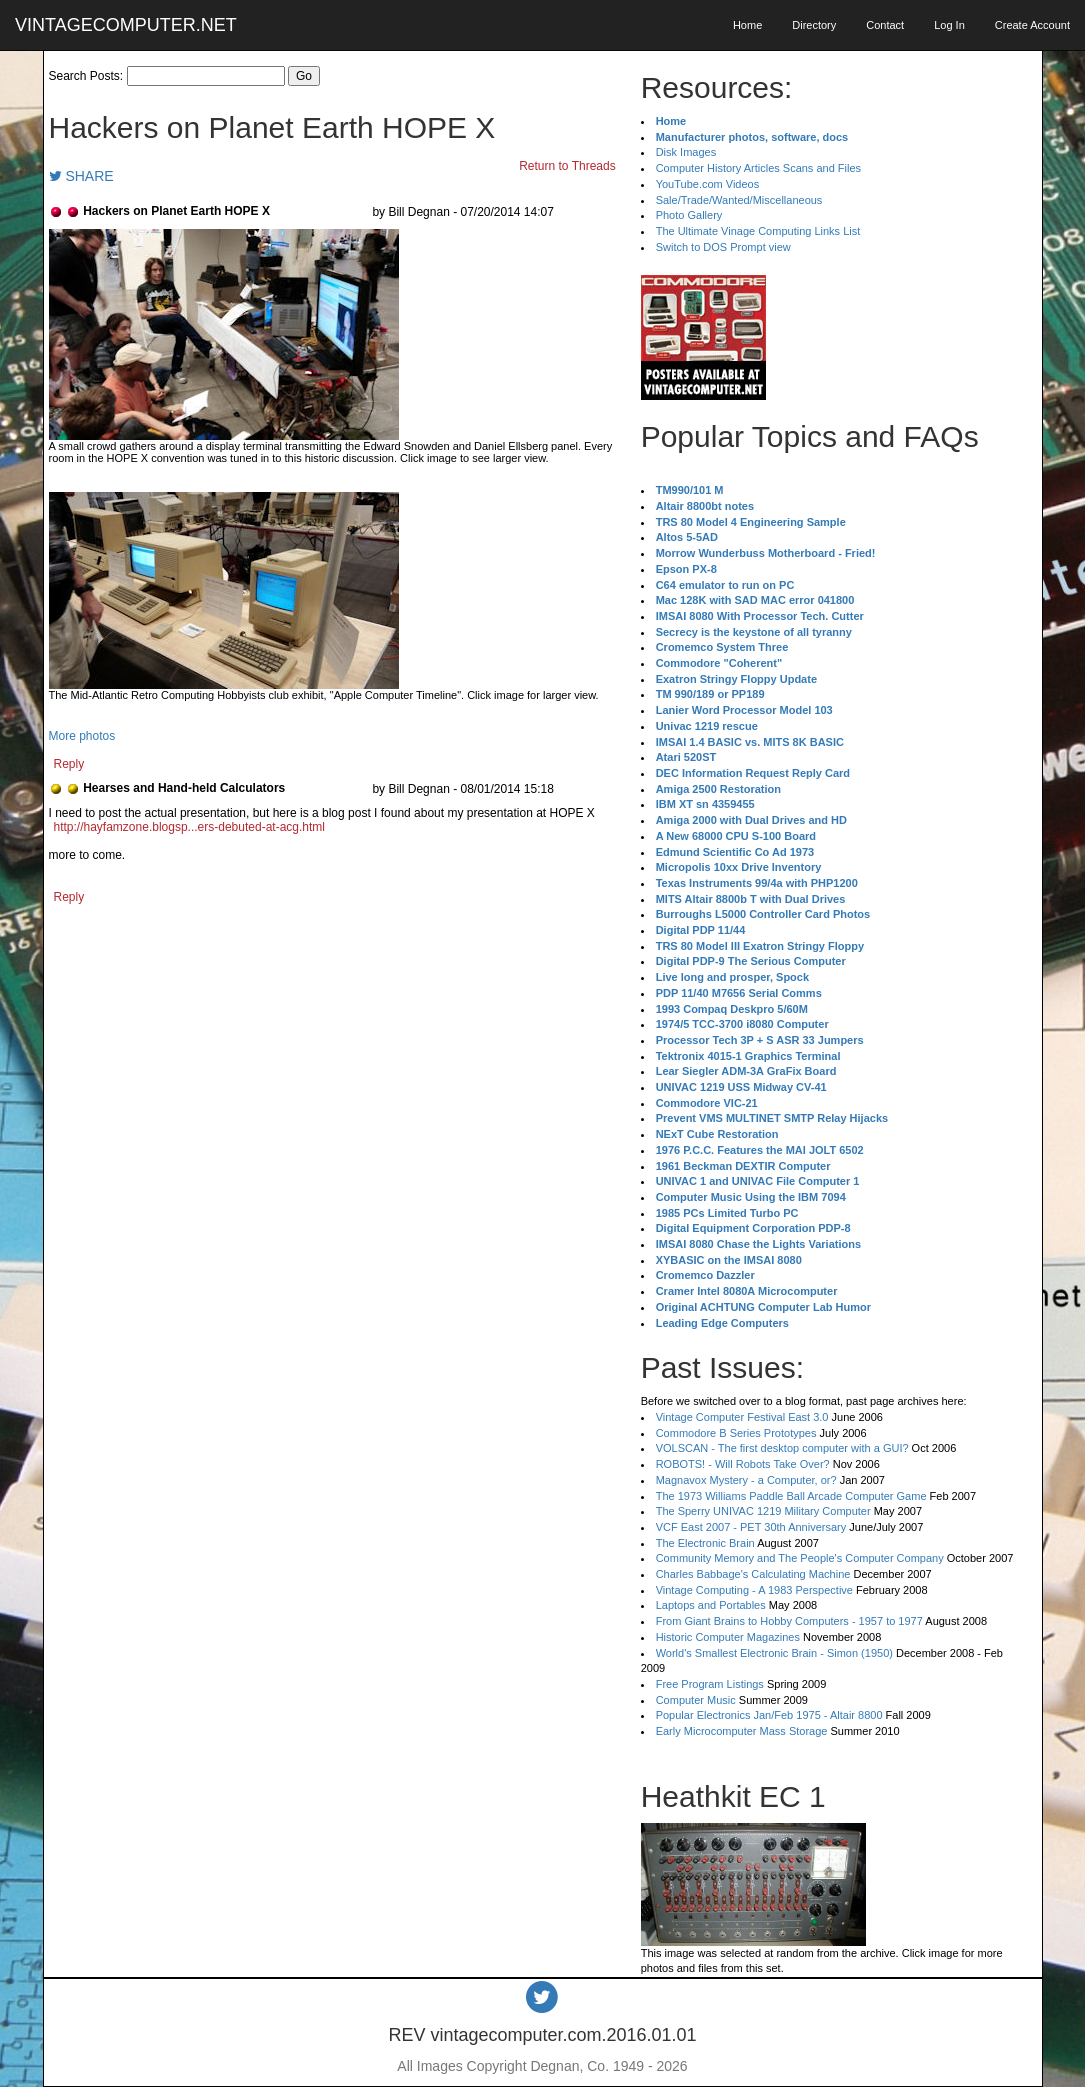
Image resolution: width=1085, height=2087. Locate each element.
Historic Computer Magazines (728, 1637)
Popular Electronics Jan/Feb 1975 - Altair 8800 (769, 1715)
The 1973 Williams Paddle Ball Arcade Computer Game (791, 1496)
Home (747, 25)
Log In (949, 25)
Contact (885, 25)
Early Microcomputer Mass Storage (742, 1731)
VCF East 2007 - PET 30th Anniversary (751, 1527)
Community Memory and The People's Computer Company (800, 1558)
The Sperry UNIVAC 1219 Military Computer (763, 1511)
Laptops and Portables (711, 1605)
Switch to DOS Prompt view (723, 247)
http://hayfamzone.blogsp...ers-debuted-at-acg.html (189, 827)
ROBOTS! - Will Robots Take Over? (743, 1464)
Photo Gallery (689, 215)
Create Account (1032, 25)
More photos (82, 736)
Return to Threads (567, 166)
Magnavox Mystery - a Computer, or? (746, 1480)
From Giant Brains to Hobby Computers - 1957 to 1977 (789, 1621)
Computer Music (696, 1700)
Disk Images (686, 152)
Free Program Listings (710, 1684)
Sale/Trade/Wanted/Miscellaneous (739, 200)
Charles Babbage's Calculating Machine (753, 1574)
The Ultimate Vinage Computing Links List (758, 231)
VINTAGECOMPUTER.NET (126, 25)
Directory (814, 25)
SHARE (81, 176)
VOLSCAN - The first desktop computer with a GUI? (782, 1448)
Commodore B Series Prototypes (736, 1433)
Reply (69, 764)
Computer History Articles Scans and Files (758, 168)
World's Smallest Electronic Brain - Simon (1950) (774, 1653)
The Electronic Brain (705, 1543)
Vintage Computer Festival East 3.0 (742, 1417)
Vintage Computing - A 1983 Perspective (754, 1590)
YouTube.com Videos (708, 184)
